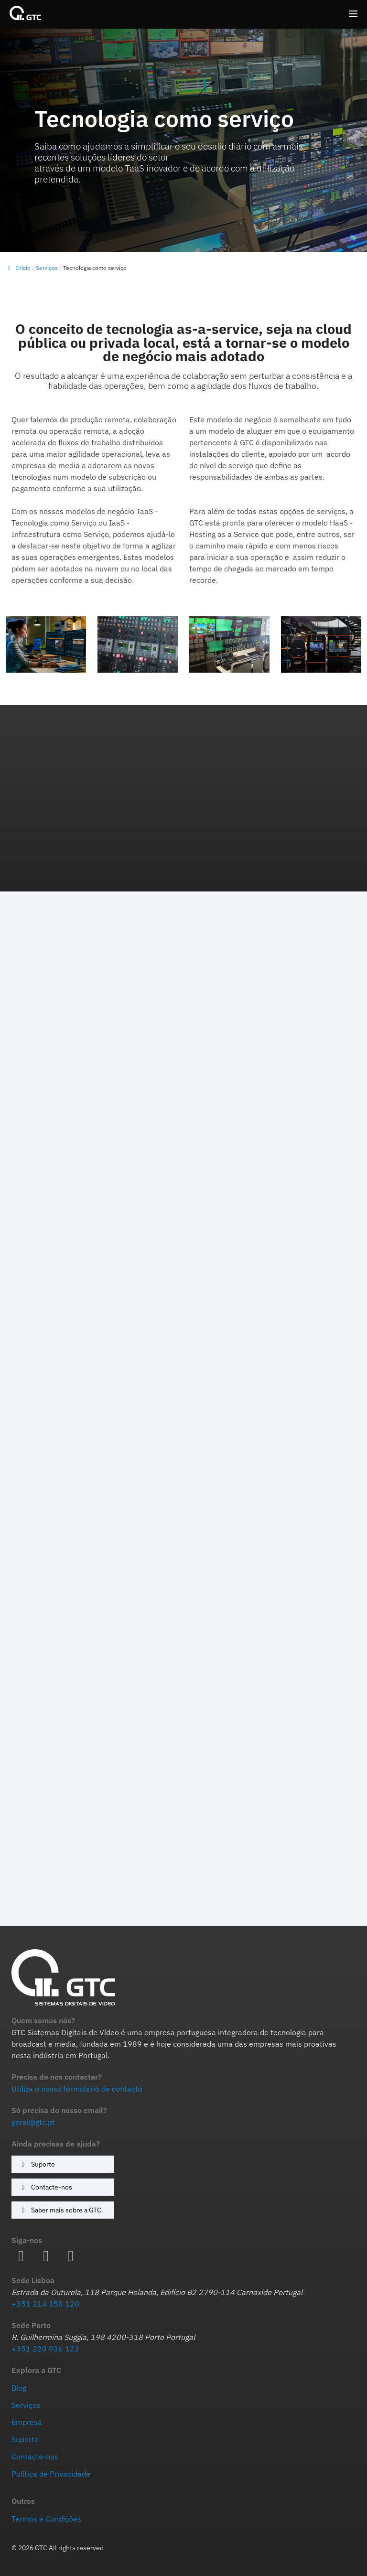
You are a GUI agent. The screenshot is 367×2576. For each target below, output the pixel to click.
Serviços (47, 267)
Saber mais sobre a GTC (60, 2209)
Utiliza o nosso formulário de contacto (76, 2088)
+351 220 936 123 (45, 2348)
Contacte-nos (45, 2186)
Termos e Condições (46, 2518)
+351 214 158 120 (45, 2303)
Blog (18, 2388)
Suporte (37, 2163)
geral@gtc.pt (33, 2122)
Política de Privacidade (50, 2474)
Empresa (26, 2422)
